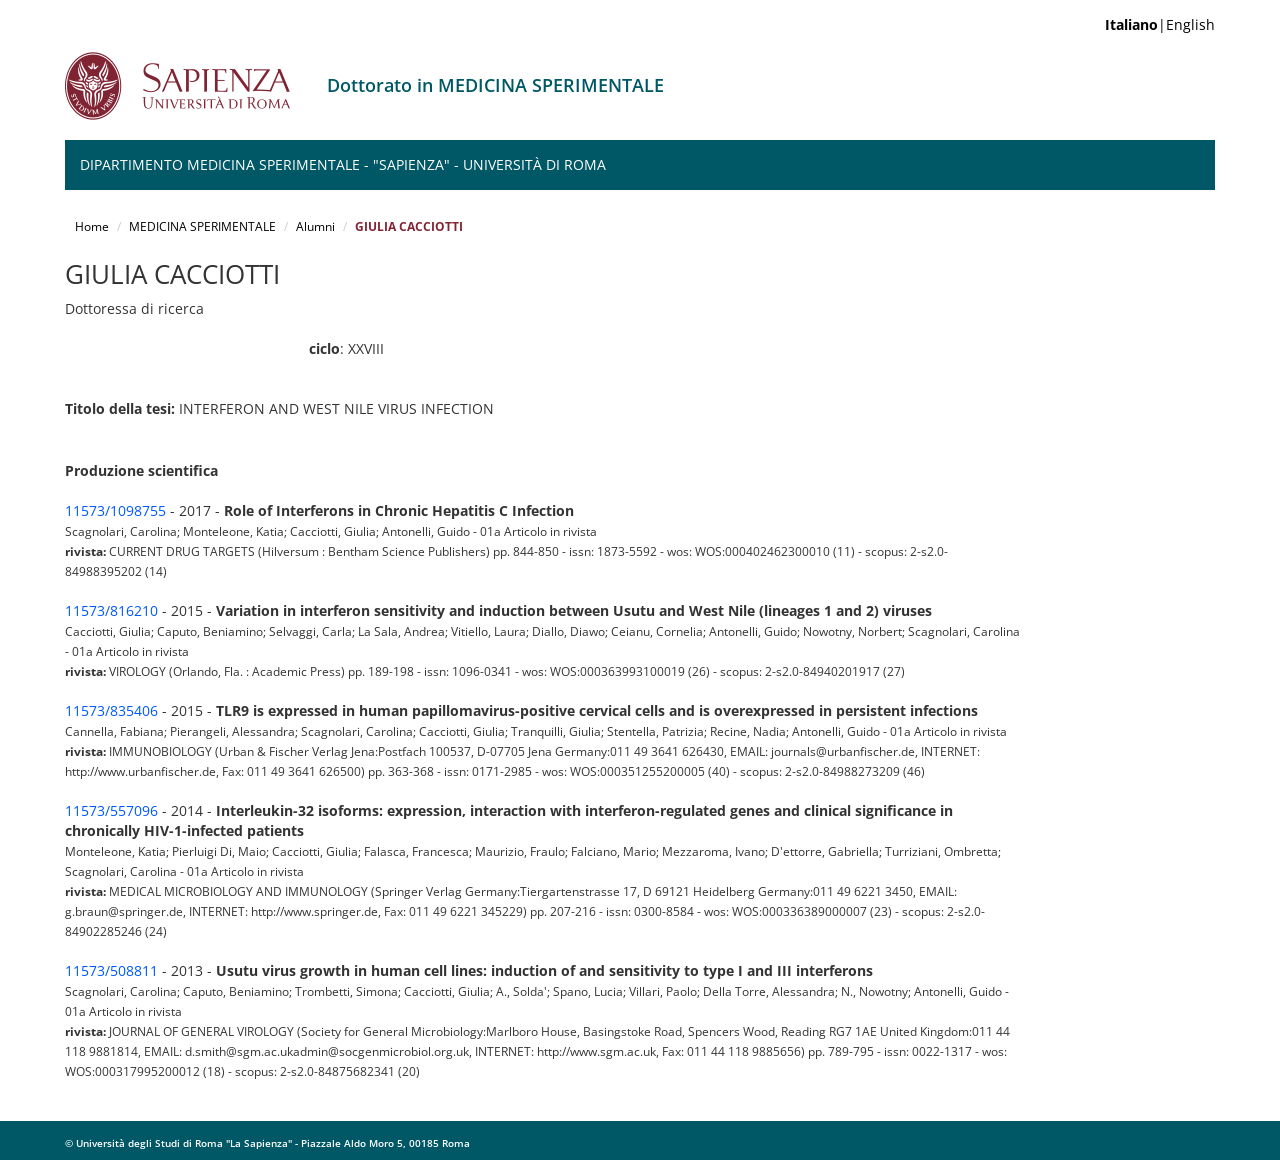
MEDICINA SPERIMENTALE (202, 226)
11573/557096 (111, 810)
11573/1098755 (115, 510)
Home (92, 226)
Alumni (315, 226)
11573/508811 (111, 970)
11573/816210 (111, 610)
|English (1160, 24)
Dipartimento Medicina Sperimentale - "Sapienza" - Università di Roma (343, 164)
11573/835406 (111, 710)
